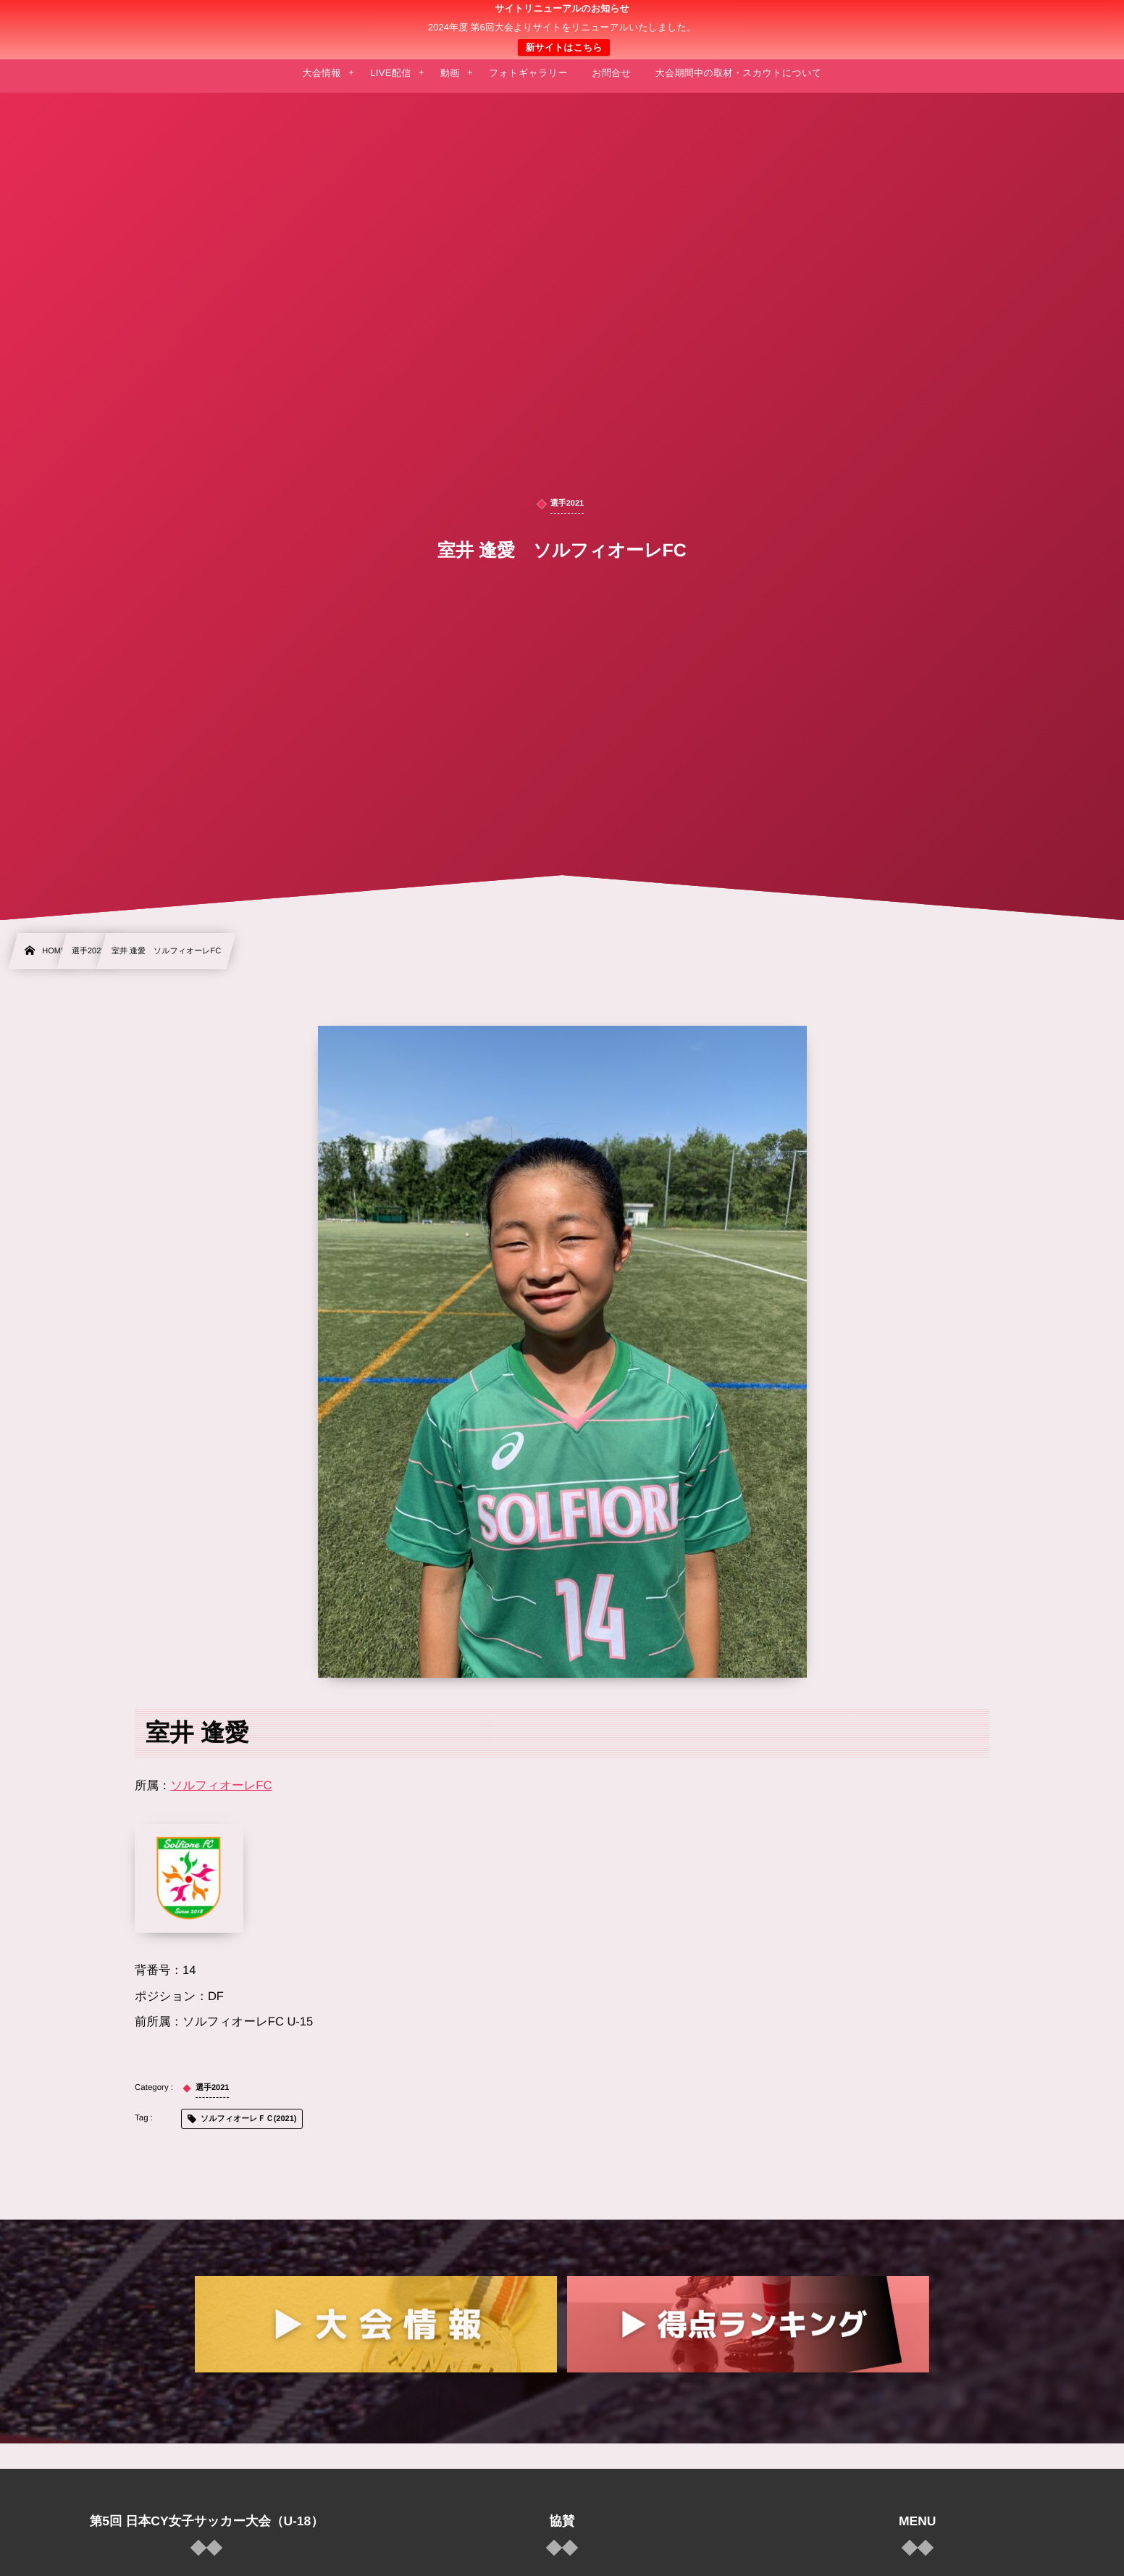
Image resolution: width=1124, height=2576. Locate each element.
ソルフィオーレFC (221, 1785)
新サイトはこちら (563, 47)
